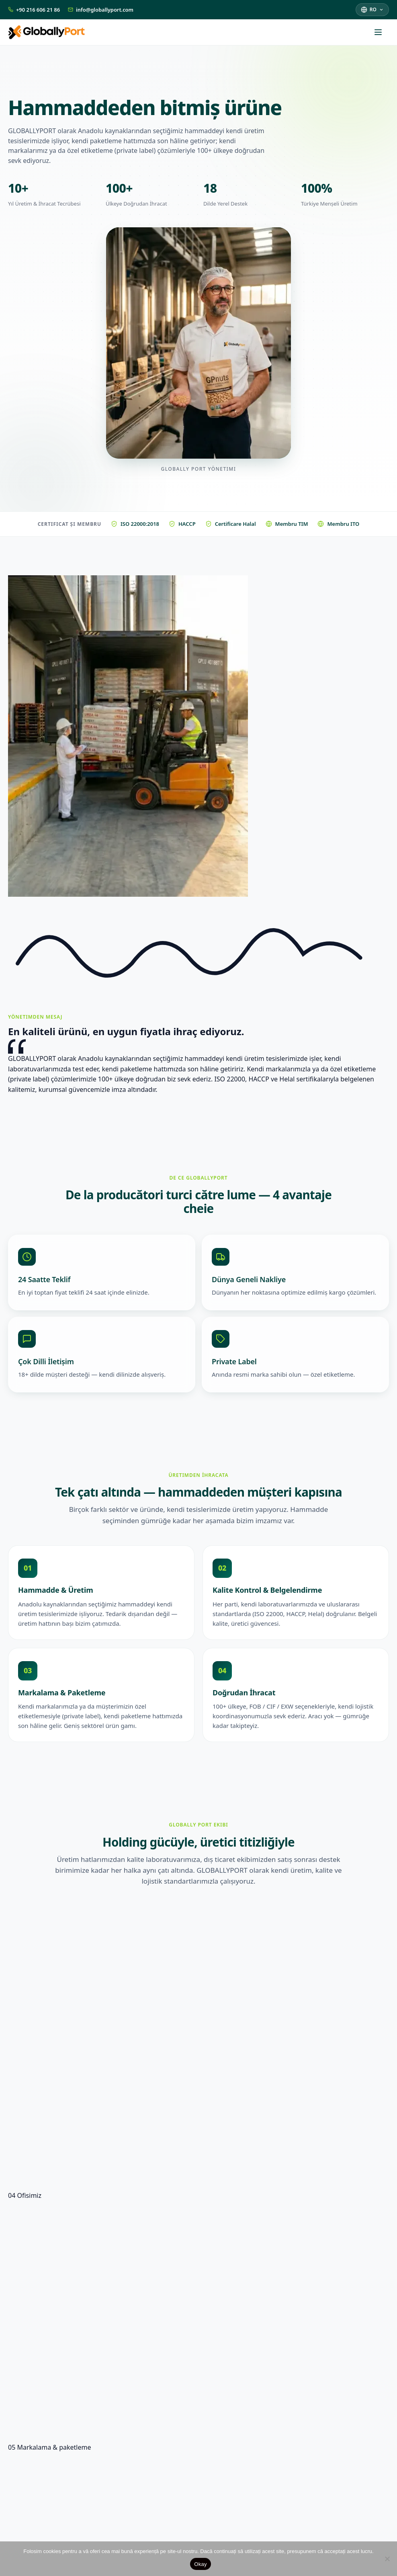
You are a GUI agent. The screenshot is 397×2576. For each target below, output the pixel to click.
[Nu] (387, 2559)
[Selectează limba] (372, 9)
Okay (200, 2564)
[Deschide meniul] (381, 32)
